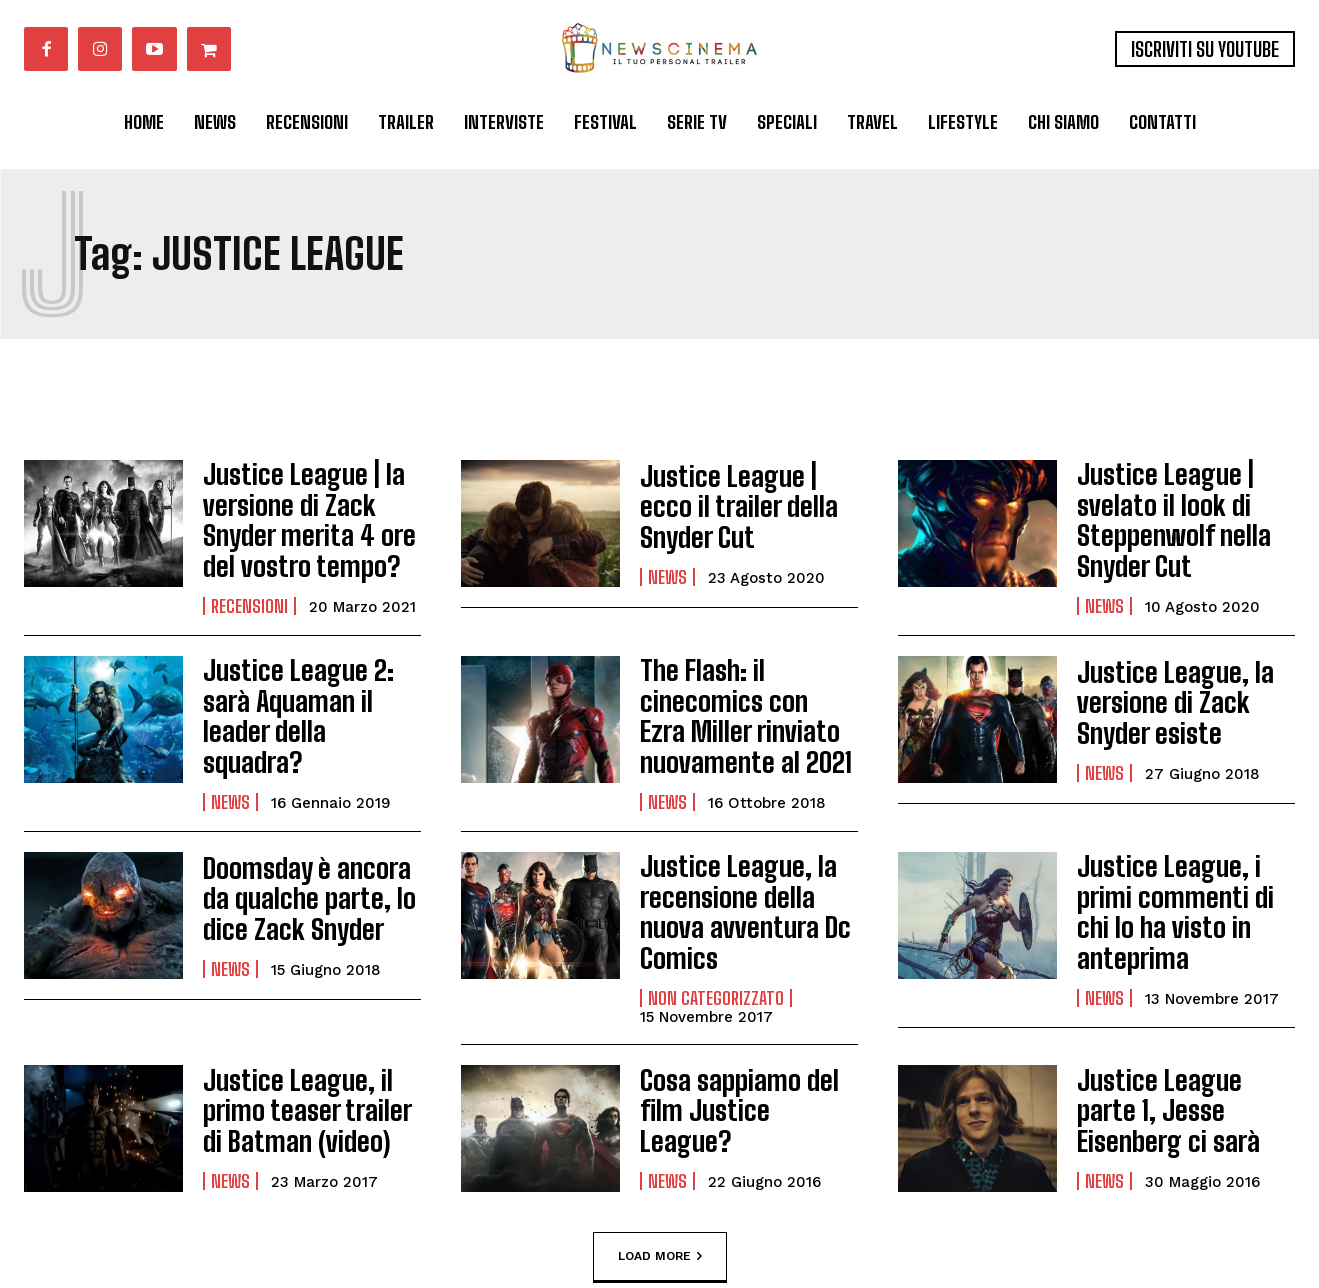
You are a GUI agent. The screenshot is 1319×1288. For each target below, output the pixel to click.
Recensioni (249, 590)
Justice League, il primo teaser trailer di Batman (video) (304, 1036)
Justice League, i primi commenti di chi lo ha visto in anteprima (1184, 866)
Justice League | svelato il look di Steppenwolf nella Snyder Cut (1162, 512)
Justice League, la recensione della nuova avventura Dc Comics (748, 859)
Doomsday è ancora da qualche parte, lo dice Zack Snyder (310, 866)
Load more (660, 1181)
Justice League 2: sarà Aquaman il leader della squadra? (310, 686)
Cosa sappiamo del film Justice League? (739, 1035)
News (667, 558)
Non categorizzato (716, 923)
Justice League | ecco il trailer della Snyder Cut (749, 506)
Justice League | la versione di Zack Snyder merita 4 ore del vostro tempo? (296, 512)
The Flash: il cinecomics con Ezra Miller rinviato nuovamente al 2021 (736, 692)
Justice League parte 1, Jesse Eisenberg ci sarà (1186, 1036)
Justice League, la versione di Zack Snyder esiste (1163, 686)
